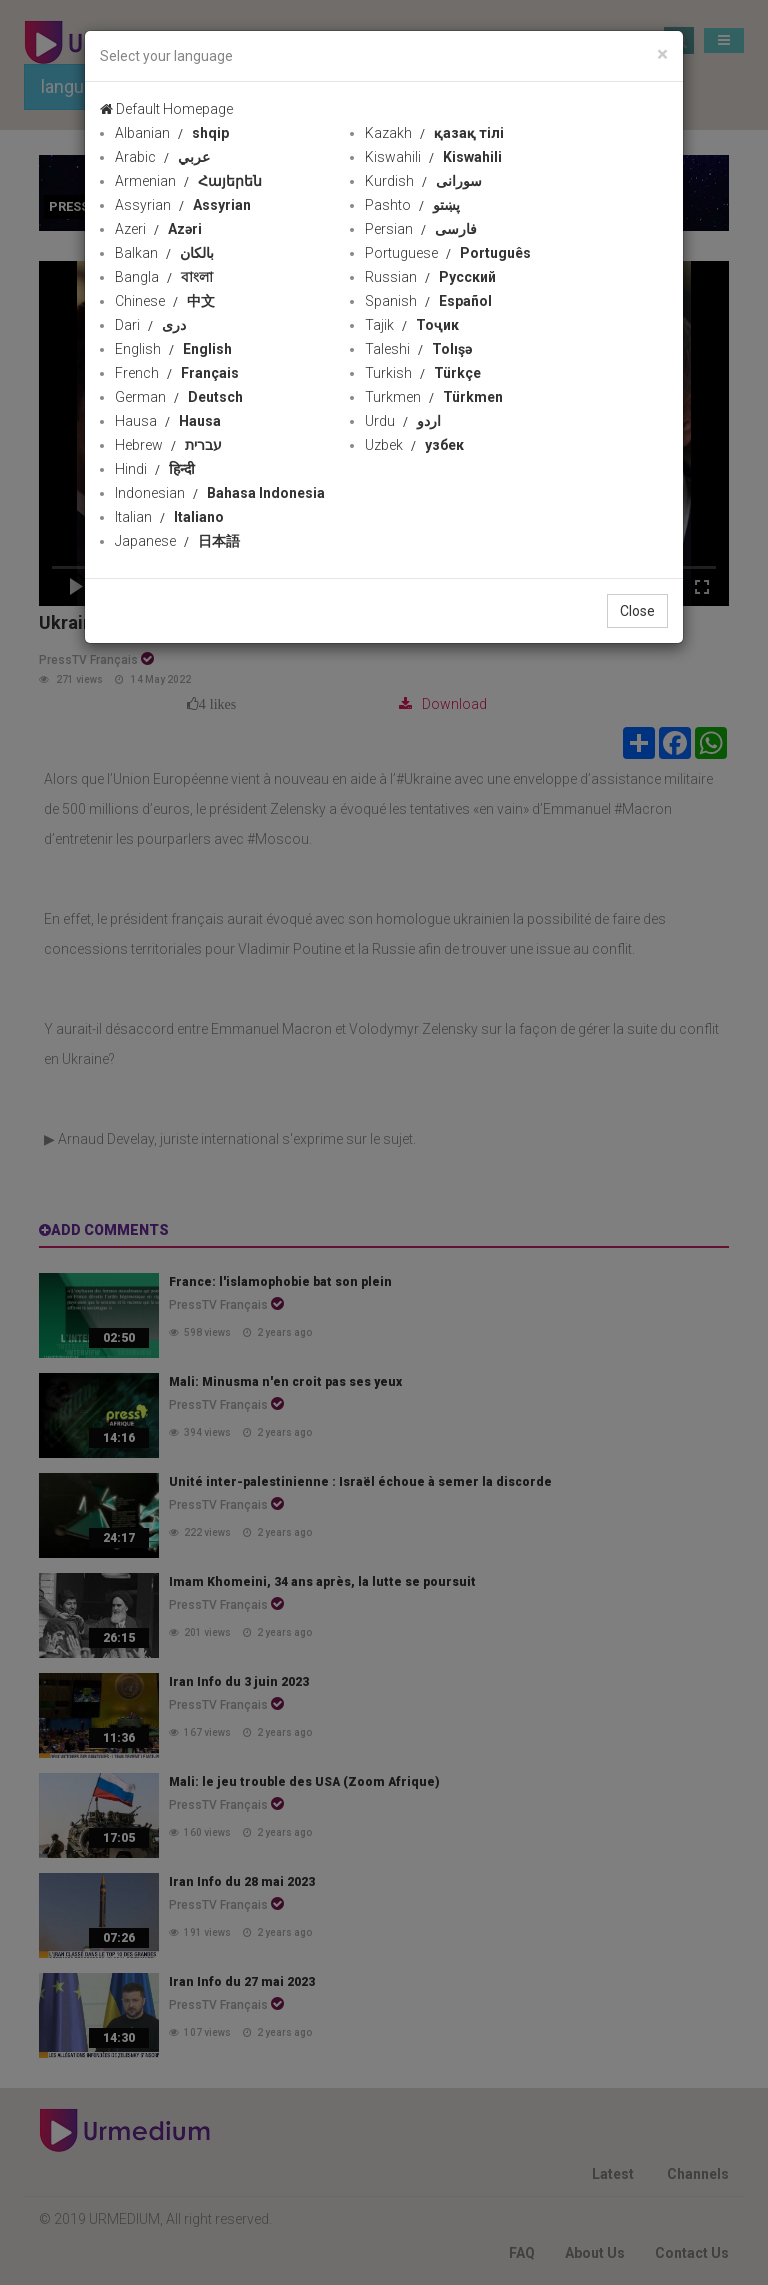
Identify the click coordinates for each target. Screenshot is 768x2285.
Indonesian (220, 493)
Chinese (165, 301)
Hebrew (168, 445)
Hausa (168, 421)
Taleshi (418, 349)
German (179, 397)
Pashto (412, 205)
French (177, 373)
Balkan (164, 253)
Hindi (155, 469)
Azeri (158, 229)
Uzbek (414, 445)
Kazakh (434, 133)
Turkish (423, 373)
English (173, 349)
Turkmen (434, 397)
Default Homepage (166, 109)
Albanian (172, 133)
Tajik (412, 325)
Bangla (164, 277)
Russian (430, 277)
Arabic (162, 157)
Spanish (428, 301)
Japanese (177, 541)
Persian (421, 229)
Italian (169, 517)
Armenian (188, 181)
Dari (150, 325)
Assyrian (183, 205)
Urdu (403, 421)
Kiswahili (433, 157)
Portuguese (448, 253)
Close (637, 611)
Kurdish (423, 181)
